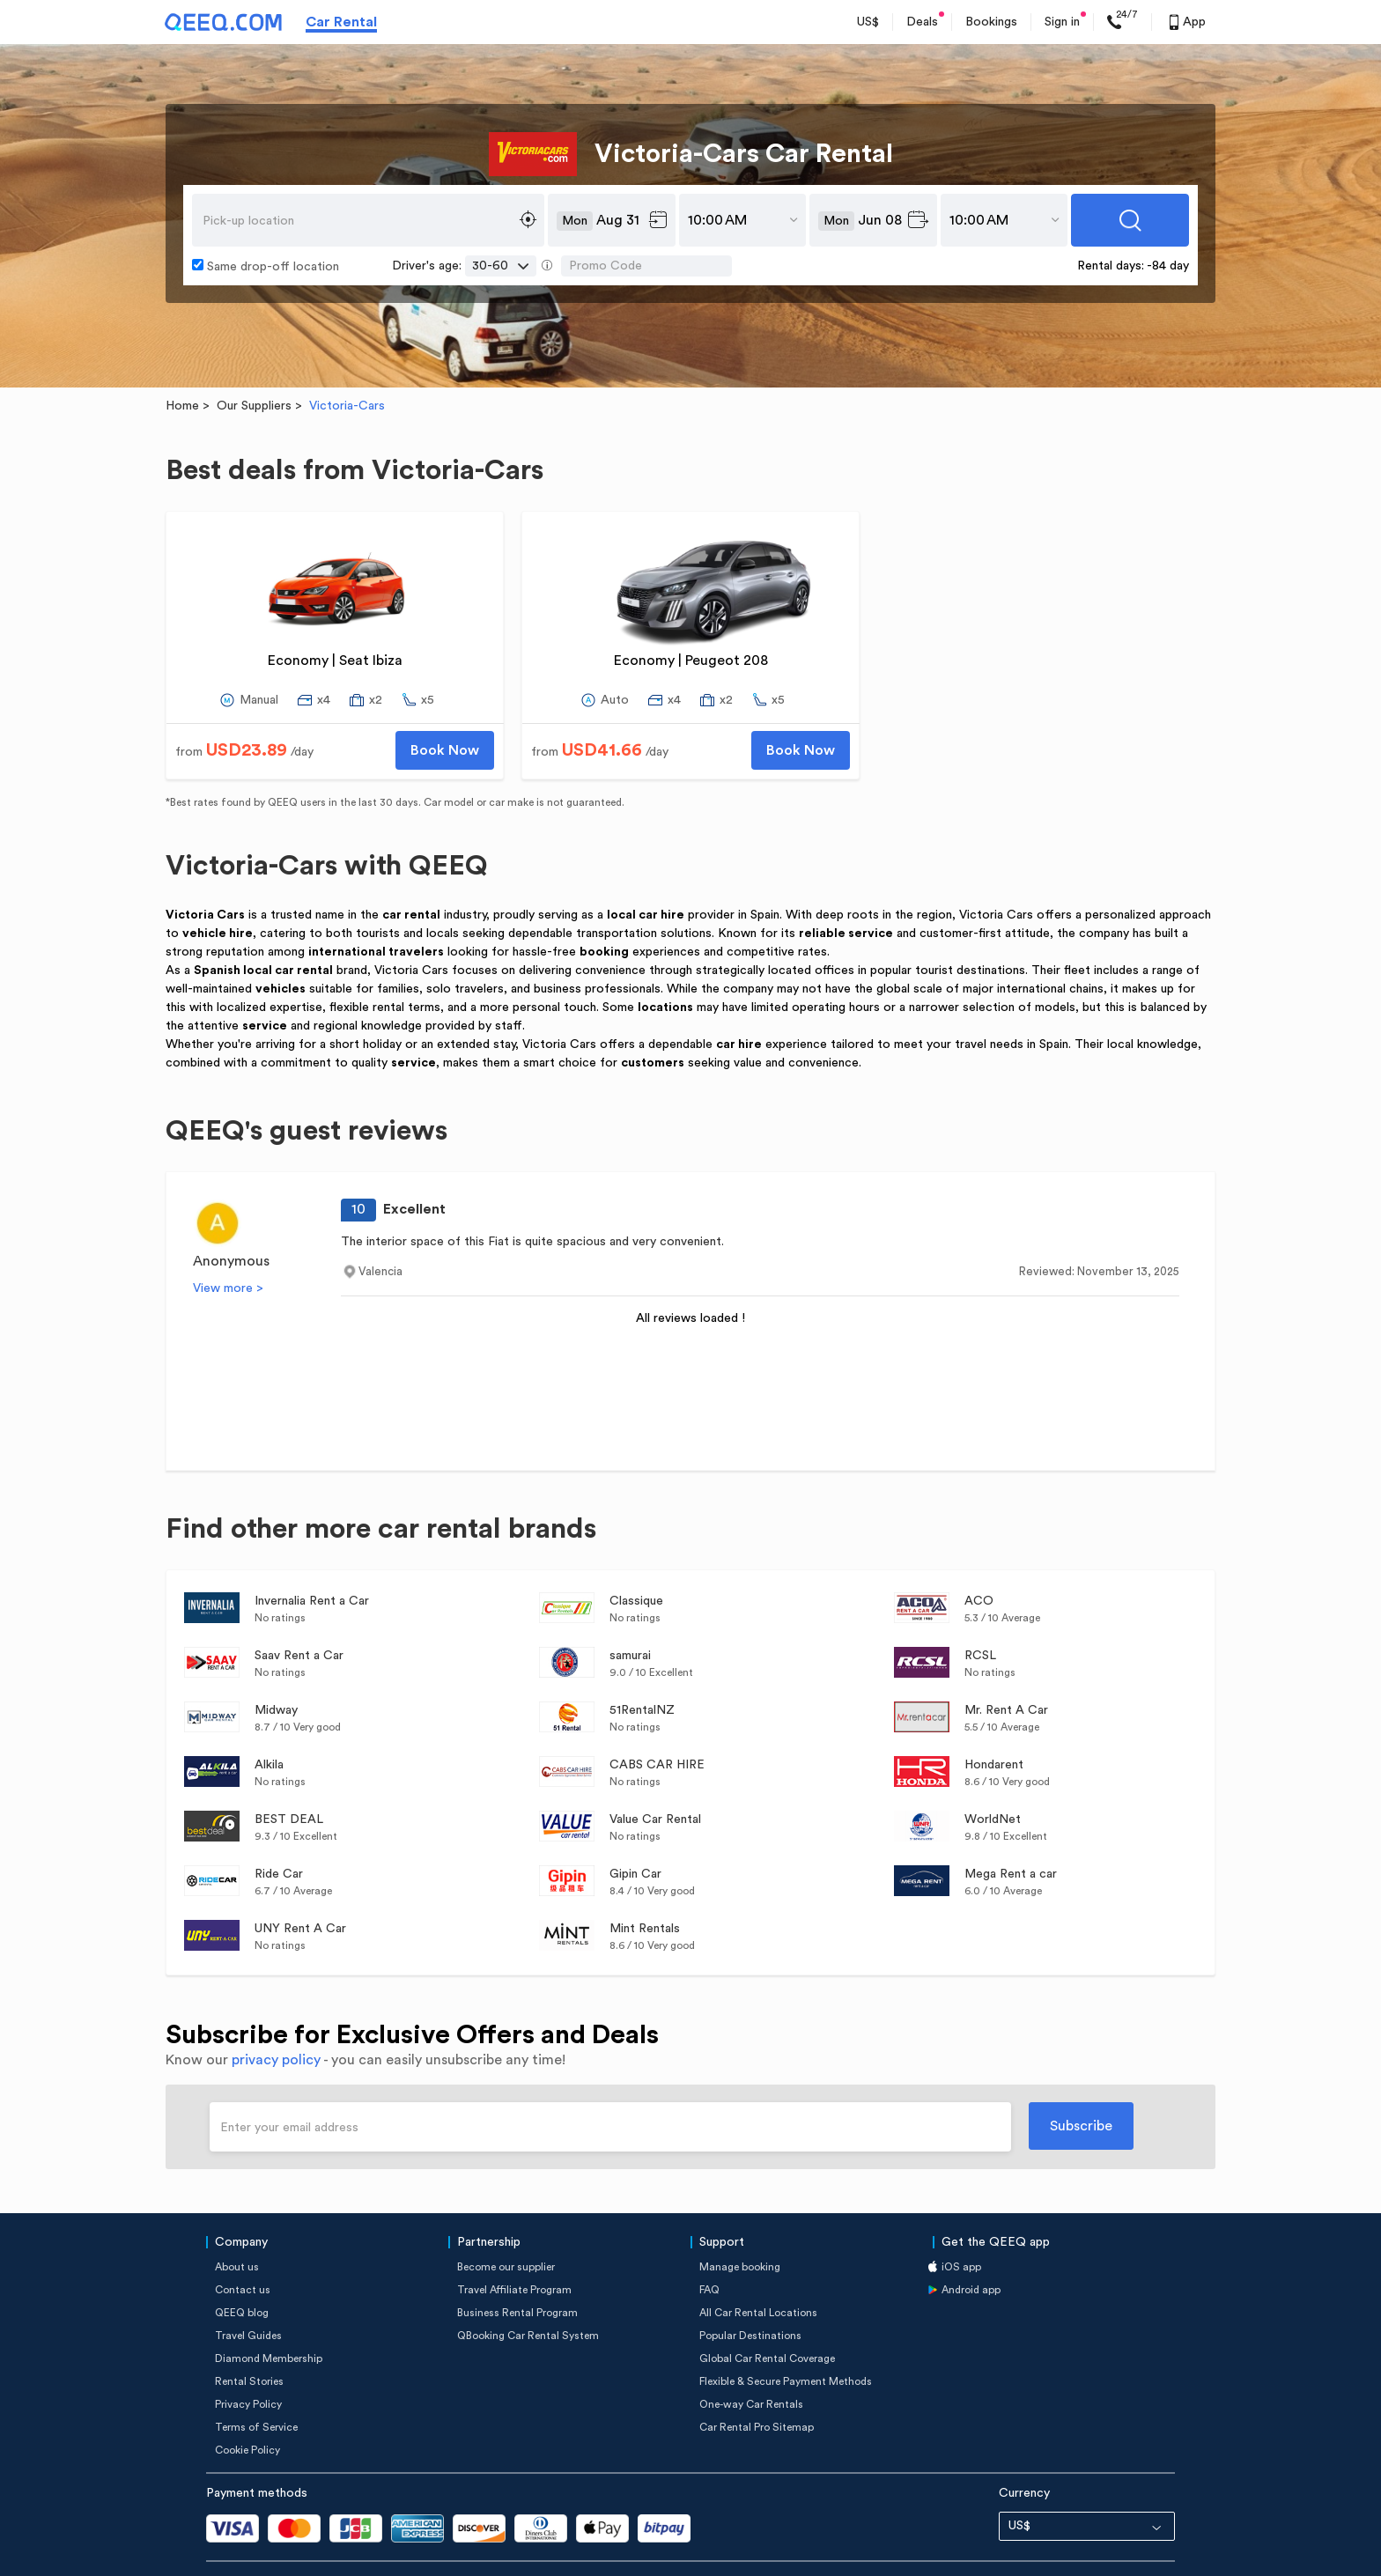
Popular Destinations (750, 2291)
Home (182, 362)
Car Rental (341, 22)
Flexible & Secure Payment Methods (785, 2337)
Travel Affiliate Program (514, 2245)
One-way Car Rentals (751, 2360)
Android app (971, 2245)
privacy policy (276, 2016)
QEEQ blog (242, 2268)
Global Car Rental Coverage (767, 2314)
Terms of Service (256, 2383)
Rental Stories (249, 2337)
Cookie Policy (247, 2406)
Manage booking (739, 2223)
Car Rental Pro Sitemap (756, 2383)
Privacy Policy (248, 2360)
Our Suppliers (254, 362)
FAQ (709, 2245)
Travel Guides (248, 2291)
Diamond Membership (268, 2314)
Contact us (242, 2245)
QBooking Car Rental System (528, 2291)
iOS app (961, 2223)
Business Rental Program (517, 2268)
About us (237, 2223)
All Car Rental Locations (758, 2268)
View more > (228, 1244)
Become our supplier (506, 2223)
